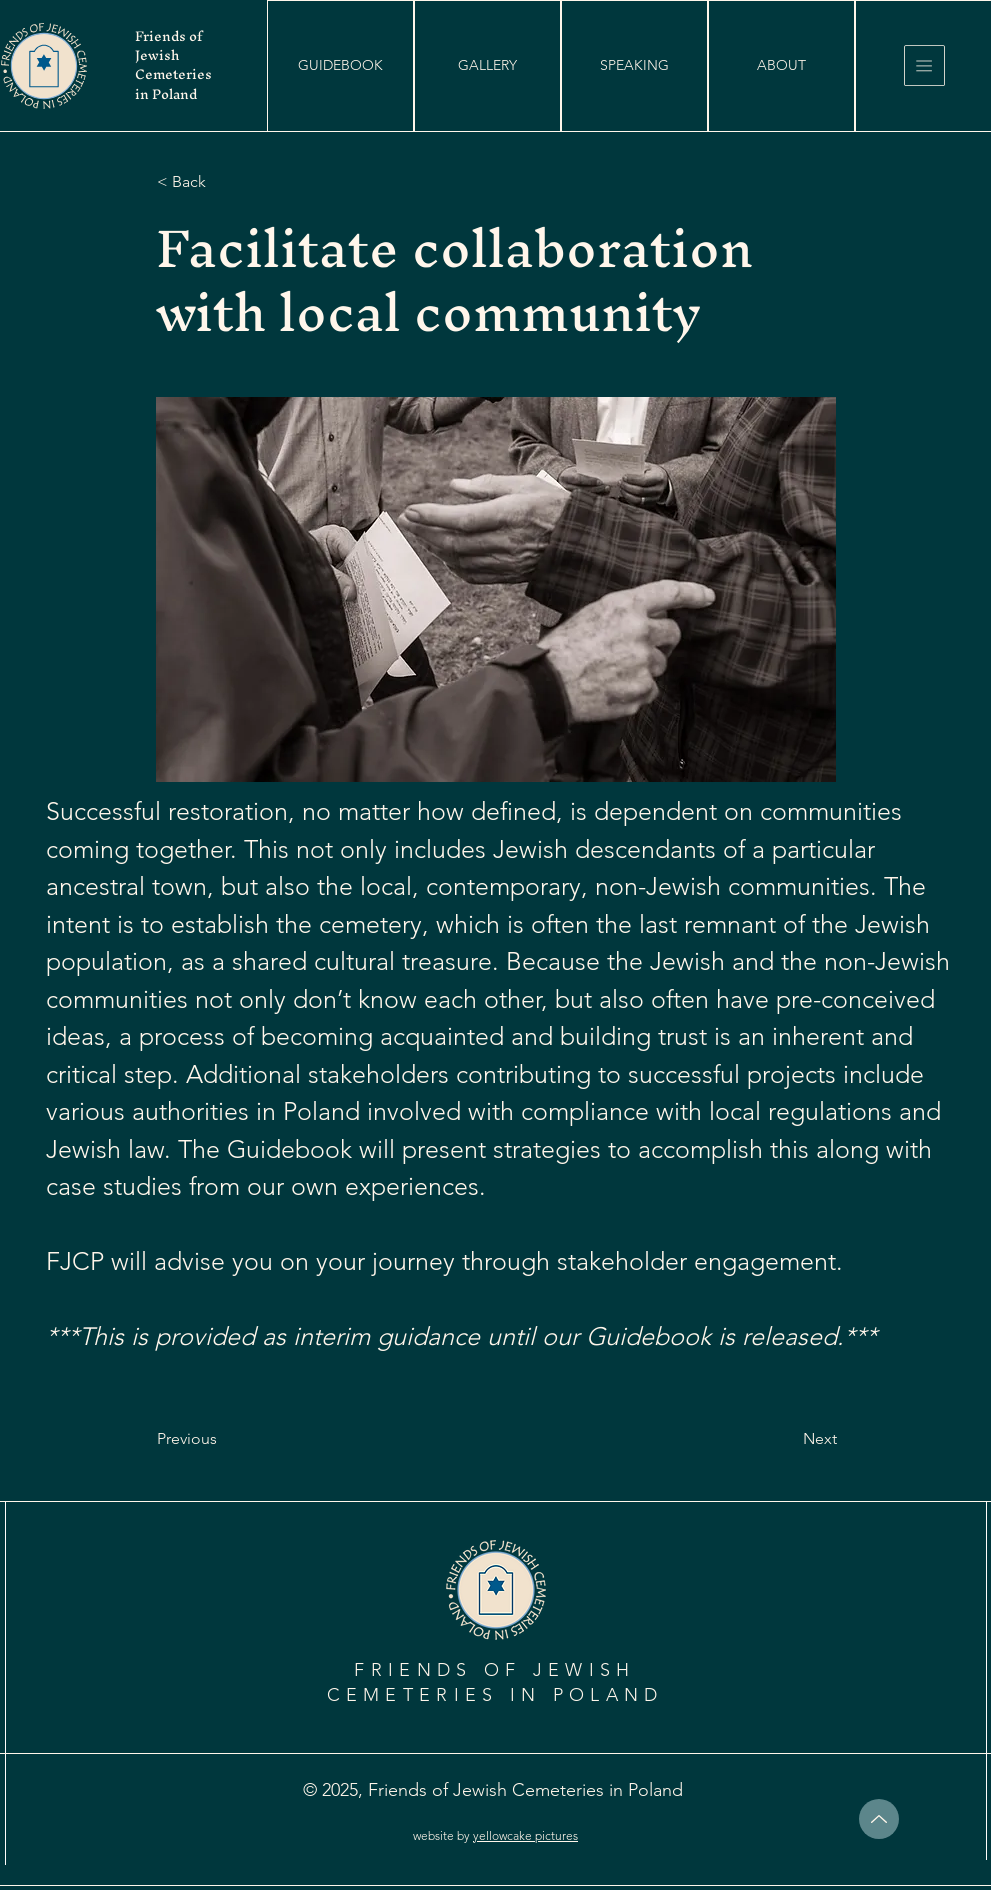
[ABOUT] (781, 66)
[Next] (787, 1439)
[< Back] (223, 182)
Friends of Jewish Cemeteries (173, 55)
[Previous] (223, 1439)
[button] (340, 66)
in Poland (166, 94)
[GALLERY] (487, 66)
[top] (879, 1819)
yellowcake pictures (525, 1835)
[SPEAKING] (634, 66)
